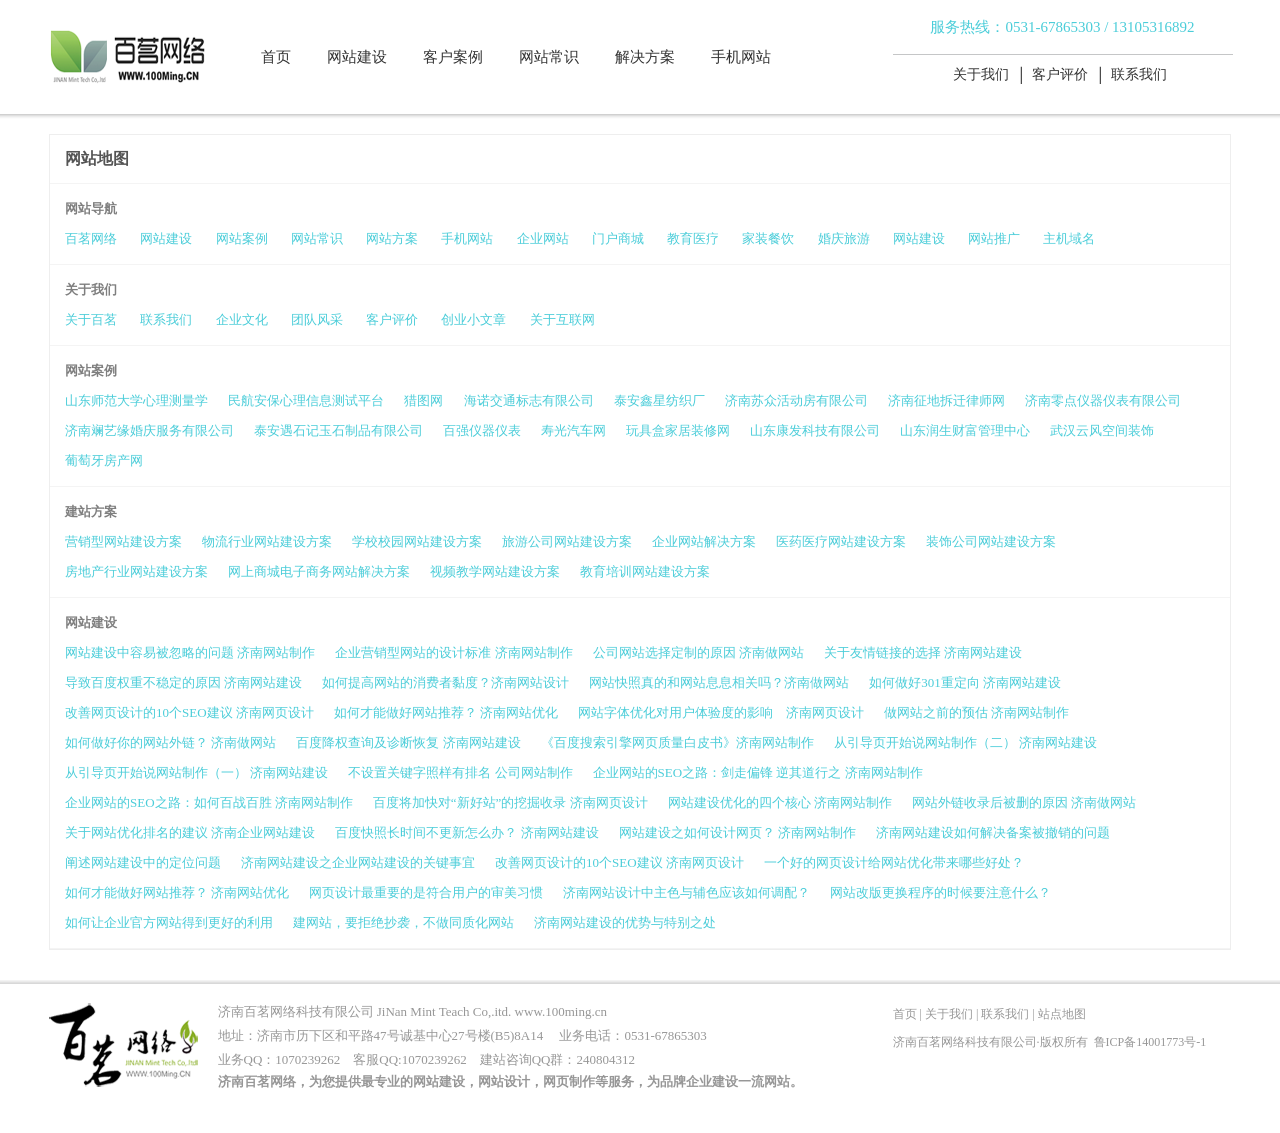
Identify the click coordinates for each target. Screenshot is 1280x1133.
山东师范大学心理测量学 (136, 400)
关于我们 (981, 74)
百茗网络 (91, 238)
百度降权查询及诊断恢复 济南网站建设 (408, 742)
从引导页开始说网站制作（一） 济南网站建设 (196, 772)
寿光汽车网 (573, 430)
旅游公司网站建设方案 (567, 541)
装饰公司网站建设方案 (991, 541)
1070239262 (307, 1059)
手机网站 (741, 57)
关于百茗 (91, 319)
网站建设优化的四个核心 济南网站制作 (780, 802)
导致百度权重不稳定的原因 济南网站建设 (183, 682)
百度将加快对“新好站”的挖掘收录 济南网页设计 (510, 802)
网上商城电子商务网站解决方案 (319, 571)
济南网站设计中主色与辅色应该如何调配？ (686, 892)
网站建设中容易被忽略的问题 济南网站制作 (190, 652)
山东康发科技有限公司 (815, 430)
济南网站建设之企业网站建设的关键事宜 (358, 862)
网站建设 (357, 57)
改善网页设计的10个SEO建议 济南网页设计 (189, 712)
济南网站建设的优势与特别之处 (625, 922)
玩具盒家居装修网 (678, 430)
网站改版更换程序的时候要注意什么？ (940, 892)
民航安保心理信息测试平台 (306, 400)
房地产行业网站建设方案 (136, 571)
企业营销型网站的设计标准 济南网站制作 (453, 652)
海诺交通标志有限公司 (529, 400)
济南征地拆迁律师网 (946, 400)
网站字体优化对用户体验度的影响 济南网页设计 (721, 712)
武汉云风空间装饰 (1102, 430)
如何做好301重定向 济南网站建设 (965, 682)
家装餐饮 (768, 238)
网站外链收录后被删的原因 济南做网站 (1024, 802)
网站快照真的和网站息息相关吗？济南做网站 (719, 682)
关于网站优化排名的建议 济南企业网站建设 (190, 832)
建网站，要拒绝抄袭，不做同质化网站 (403, 922)
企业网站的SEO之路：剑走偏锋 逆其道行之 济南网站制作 (758, 772)
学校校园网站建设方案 (417, 541)
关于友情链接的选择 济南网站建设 (923, 652)
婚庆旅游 (844, 238)
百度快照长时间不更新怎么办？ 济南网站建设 (466, 832)
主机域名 (1069, 238)
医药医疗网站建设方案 (841, 541)
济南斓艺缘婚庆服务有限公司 (149, 430)
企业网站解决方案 (704, 541)
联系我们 (1139, 74)
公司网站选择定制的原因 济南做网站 (698, 652)
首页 (276, 57)
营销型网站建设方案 (123, 541)
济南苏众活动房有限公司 (796, 400)
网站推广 (994, 238)
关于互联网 (562, 319)
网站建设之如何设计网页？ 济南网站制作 (737, 832)
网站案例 (242, 238)
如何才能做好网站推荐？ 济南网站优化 (446, 712)
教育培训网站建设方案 (645, 571)
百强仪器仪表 (482, 430)
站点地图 (1062, 1014)
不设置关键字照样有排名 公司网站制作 (460, 772)
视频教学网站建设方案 (495, 571)
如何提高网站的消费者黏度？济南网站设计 (445, 682)
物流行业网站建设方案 (267, 541)
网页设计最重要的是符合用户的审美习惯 (426, 892)
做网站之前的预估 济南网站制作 (976, 712)
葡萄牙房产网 (104, 460)
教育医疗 (693, 238)
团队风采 (317, 319)
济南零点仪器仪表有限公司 (1103, 400)
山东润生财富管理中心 (965, 430)
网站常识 (549, 57)
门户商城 (618, 238)
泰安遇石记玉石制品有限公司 (338, 430)
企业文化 (242, 319)
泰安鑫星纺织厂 (659, 400)
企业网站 (543, 238)
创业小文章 (473, 319)
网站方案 (392, 238)
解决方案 (645, 57)
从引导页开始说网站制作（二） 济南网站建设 (965, 742)
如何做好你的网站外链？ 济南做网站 (170, 742)
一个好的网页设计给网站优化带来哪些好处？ (894, 862)
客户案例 (453, 57)
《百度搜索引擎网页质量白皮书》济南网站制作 (677, 742)
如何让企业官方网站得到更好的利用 (169, 922)
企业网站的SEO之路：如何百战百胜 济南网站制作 (209, 802)
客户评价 (1060, 74)
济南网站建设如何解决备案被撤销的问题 (993, 832)
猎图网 (423, 400)
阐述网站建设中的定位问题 (143, 862)
